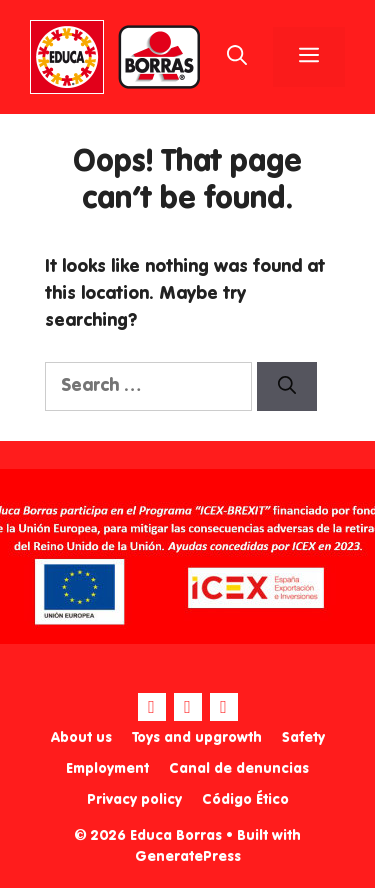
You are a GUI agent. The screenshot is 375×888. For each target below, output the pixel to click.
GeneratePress (188, 857)
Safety (303, 738)
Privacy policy (134, 800)
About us (81, 738)
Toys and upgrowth (197, 738)
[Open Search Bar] (237, 57)
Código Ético (245, 800)
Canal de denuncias (239, 769)
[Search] (287, 386)
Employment (107, 769)
